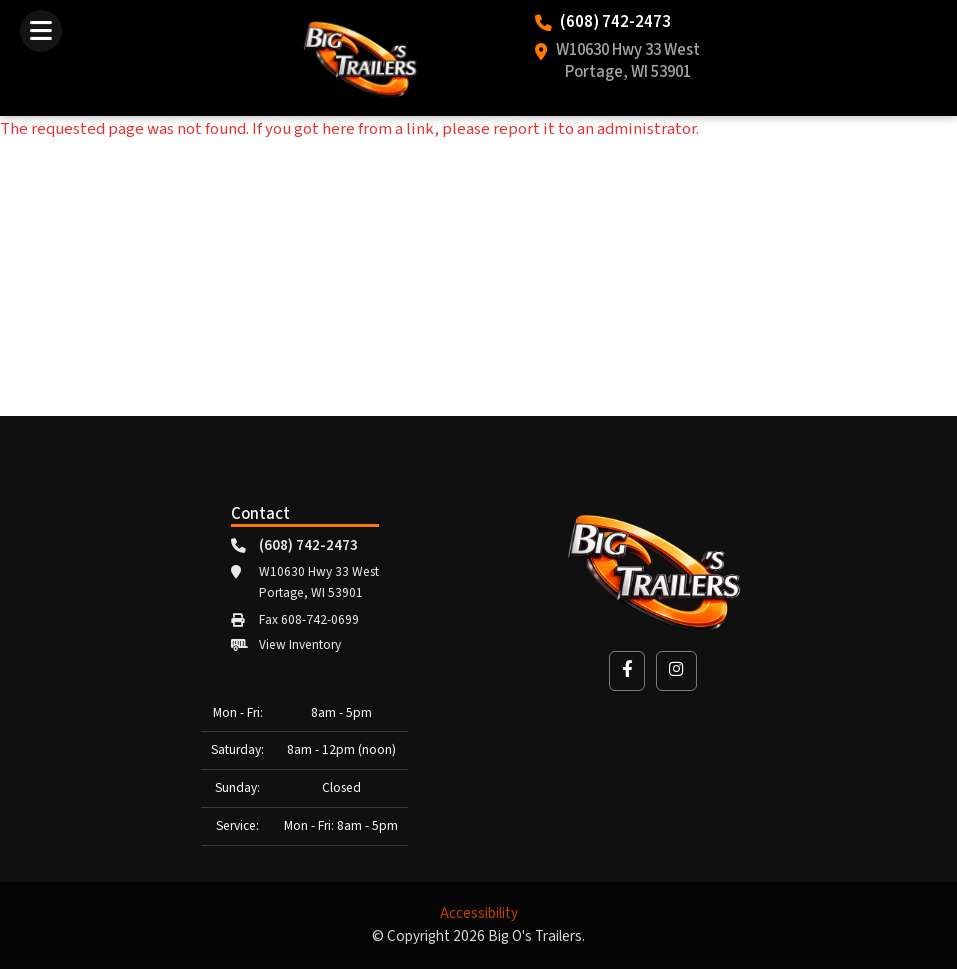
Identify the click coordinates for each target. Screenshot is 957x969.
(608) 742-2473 (615, 23)
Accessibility (479, 913)
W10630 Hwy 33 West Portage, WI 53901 (628, 62)
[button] (627, 670)
